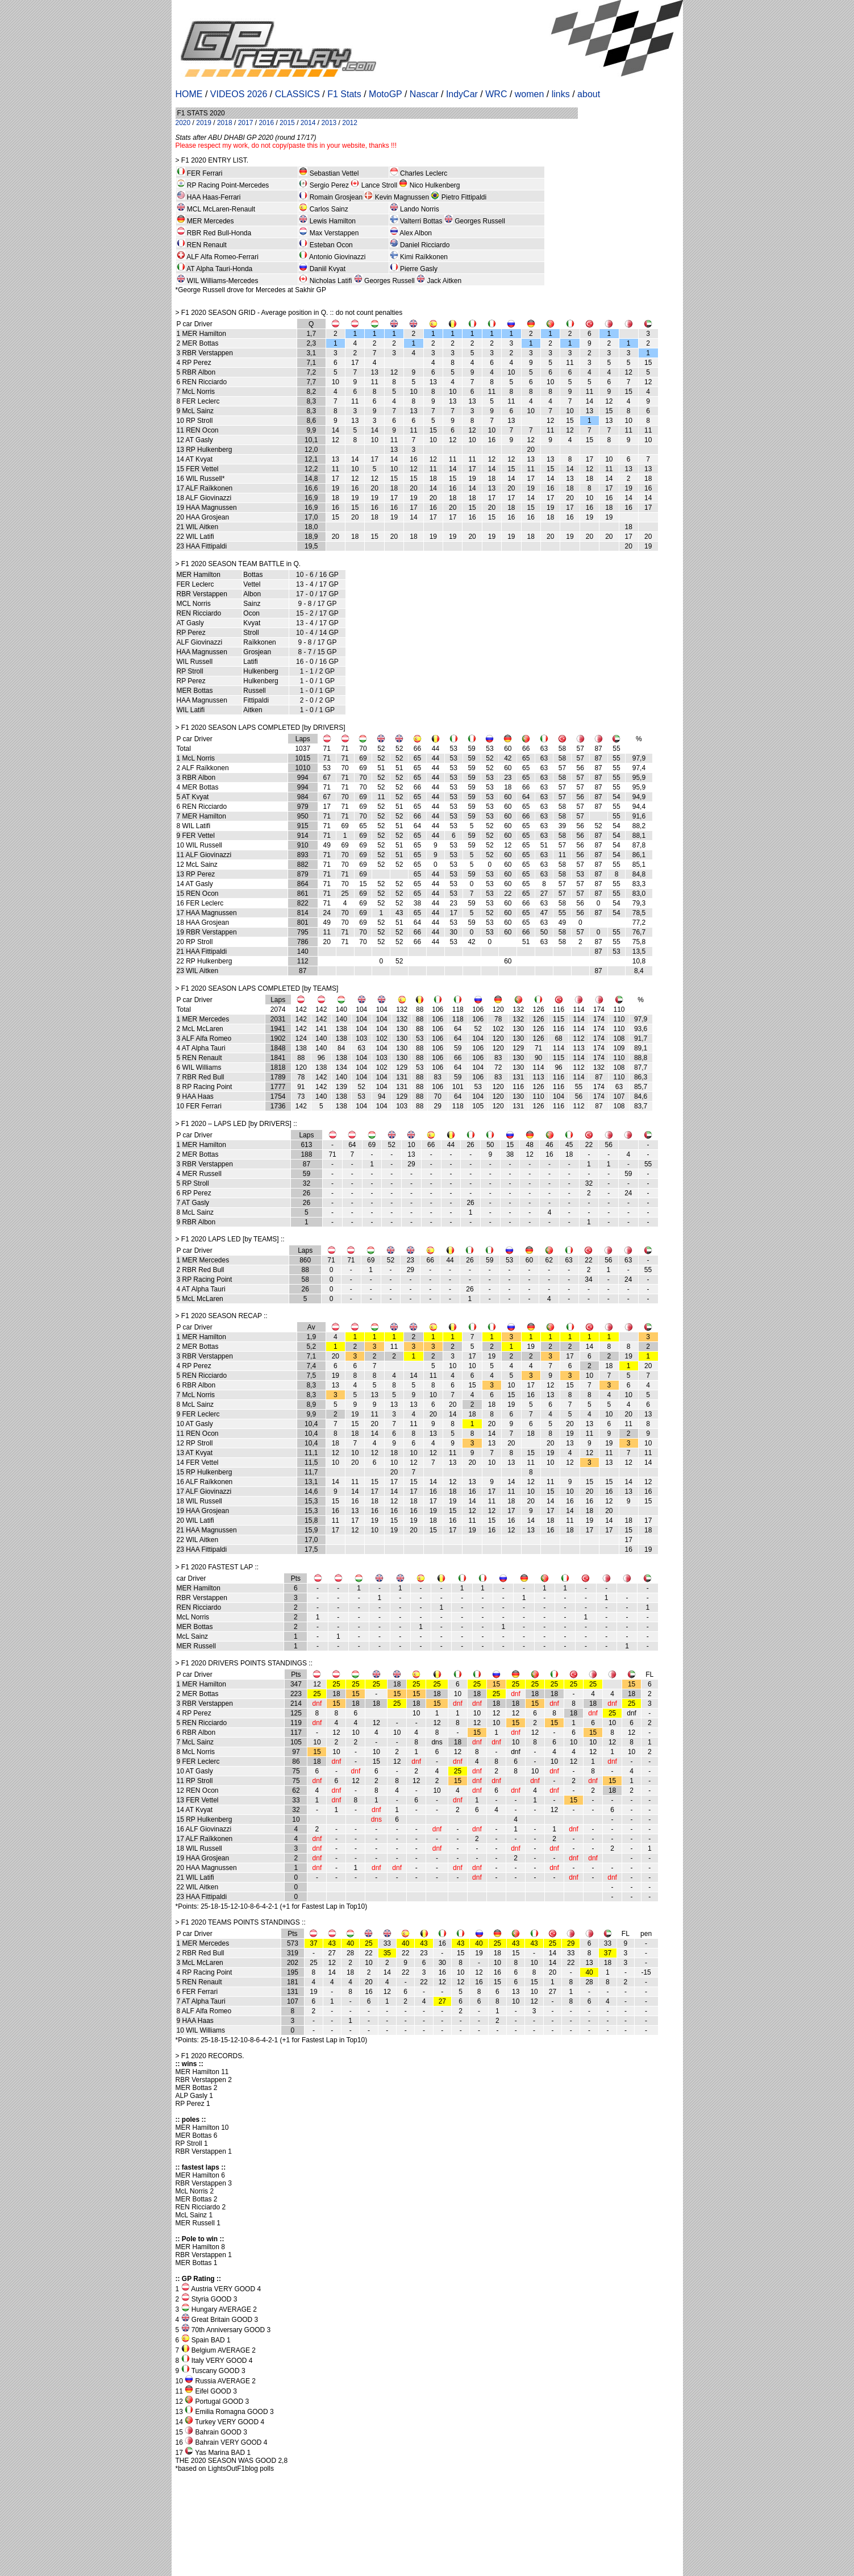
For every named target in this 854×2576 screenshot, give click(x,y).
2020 (183, 123)
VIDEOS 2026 (239, 94)
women (529, 94)
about (588, 94)
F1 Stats (344, 94)
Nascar (424, 94)
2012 (349, 123)
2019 (203, 123)
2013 (329, 123)
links (561, 94)
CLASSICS (297, 94)
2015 (287, 123)
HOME (189, 94)
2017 (245, 123)
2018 (224, 123)
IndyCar (462, 94)
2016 (266, 123)
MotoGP (385, 94)
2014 (308, 123)
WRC (496, 94)
